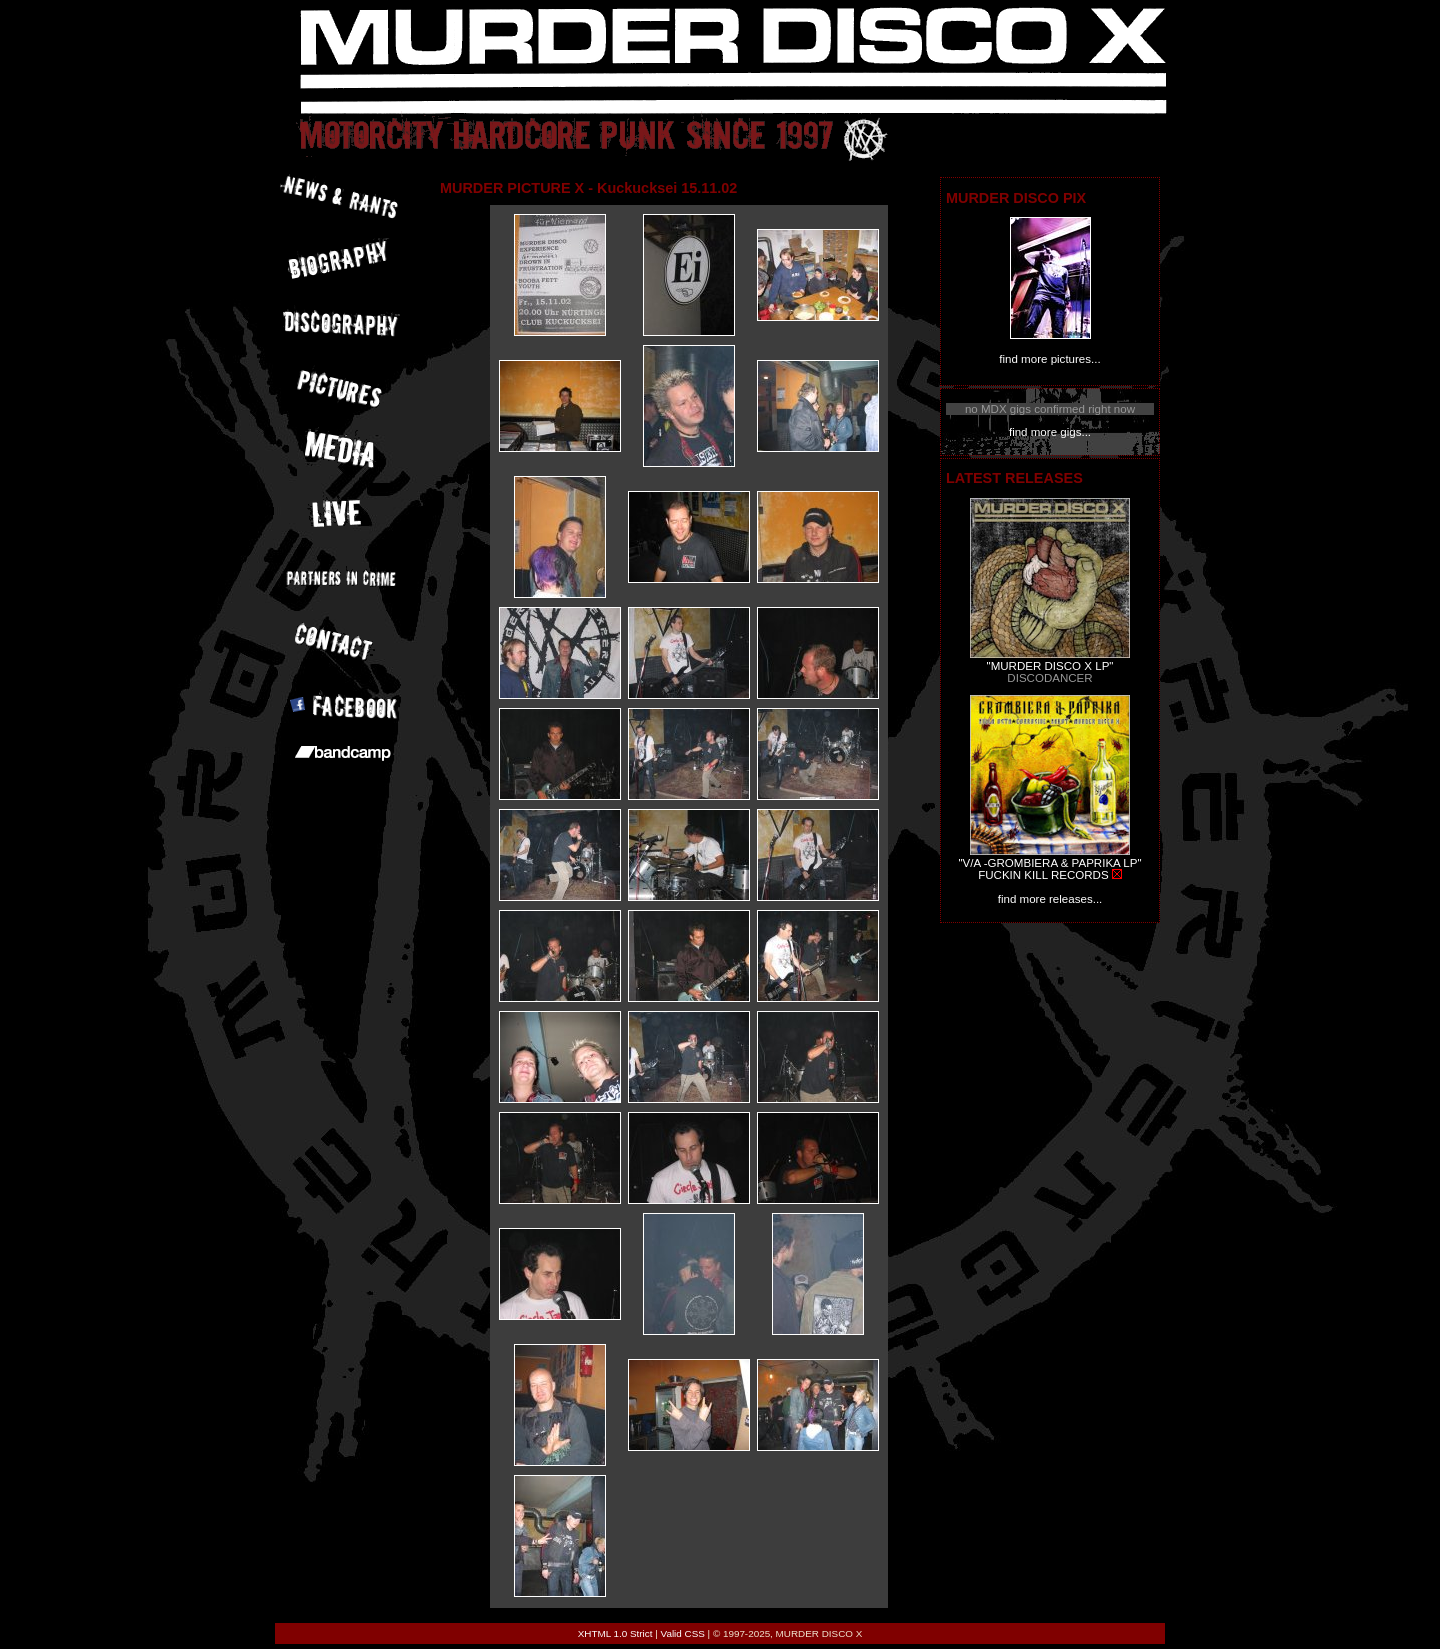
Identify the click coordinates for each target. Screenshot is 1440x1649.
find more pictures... (1049, 359)
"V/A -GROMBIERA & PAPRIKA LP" (1049, 863)
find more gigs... (1050, 432)
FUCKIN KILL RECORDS (1043, 875)
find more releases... (1050, 899)
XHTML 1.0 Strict (615, 1633)
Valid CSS (683, 1633)
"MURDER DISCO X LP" (1050, 666)
